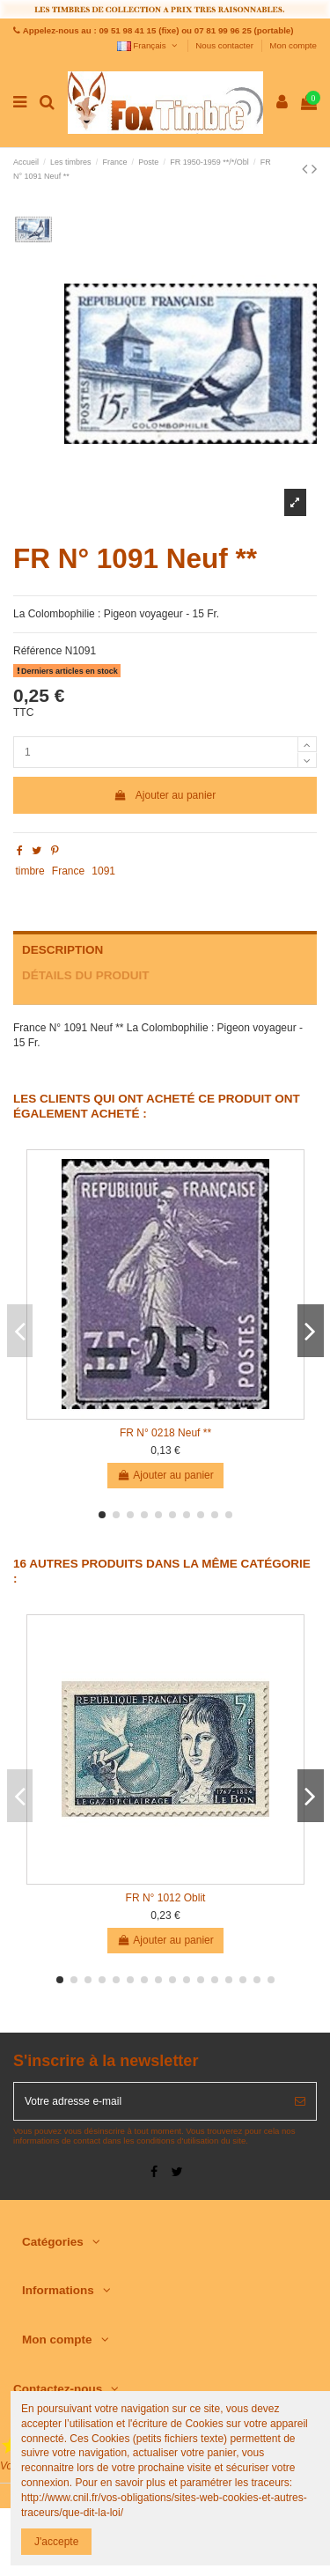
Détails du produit (86, 975)
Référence (37, 651)
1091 (103, 871)
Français (148, 45)
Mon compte (293, 45)
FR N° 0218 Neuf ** (165, 1433)
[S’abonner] (300, 2101)
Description (62, 949)
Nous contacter (225, 45)
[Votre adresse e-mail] (149, 2101)
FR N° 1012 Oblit (166, 1898)
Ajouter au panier (165, 795)
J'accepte (56, 2541)
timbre (29, 871)
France (68, 871)
